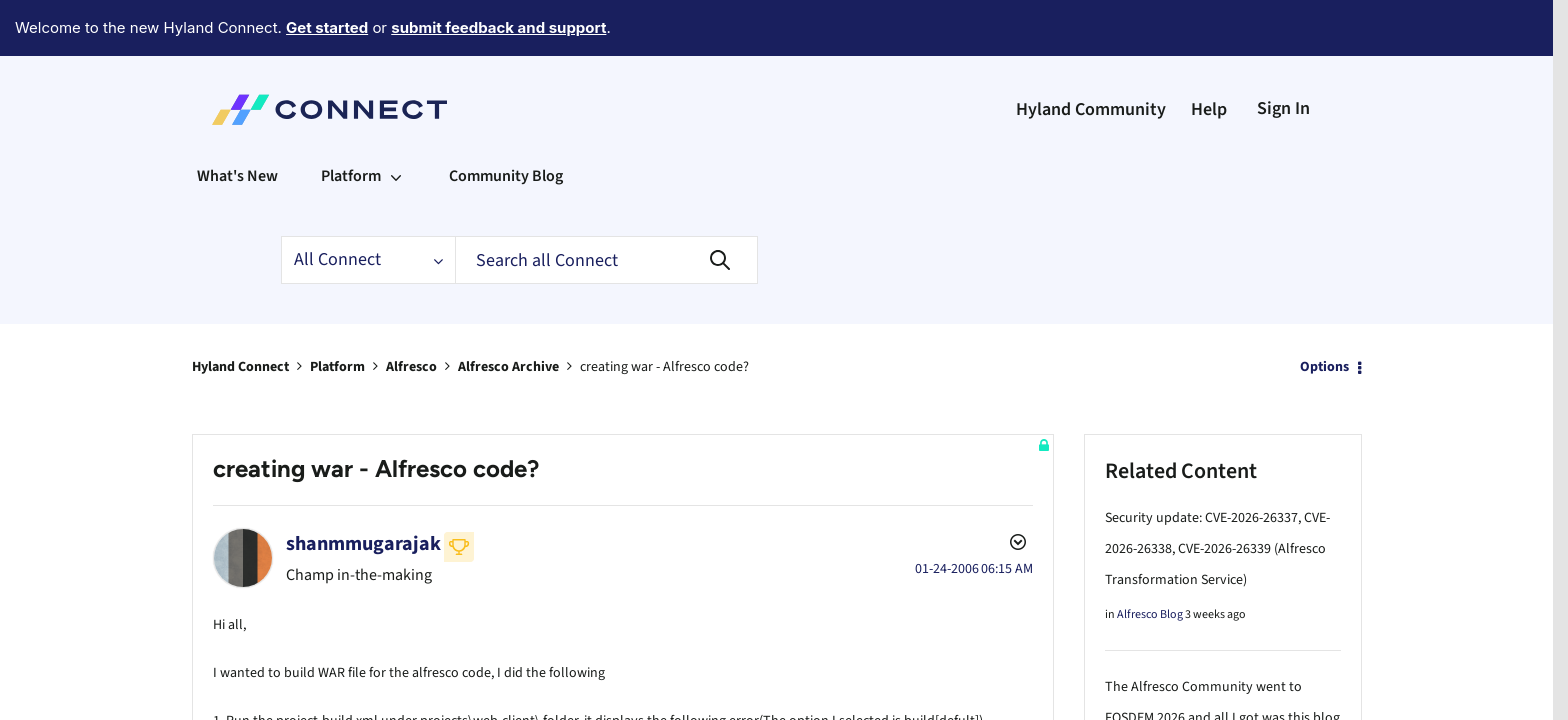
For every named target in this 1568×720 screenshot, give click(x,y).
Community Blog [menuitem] (506, 121)
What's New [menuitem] (237, 121)
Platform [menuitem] (351, 121)
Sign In (1283, 53)
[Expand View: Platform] (396, 121)
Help (1209, 54)
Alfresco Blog (1150, 559)
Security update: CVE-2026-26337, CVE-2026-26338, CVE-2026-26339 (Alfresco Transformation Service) (1217, 494)
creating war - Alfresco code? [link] (664, 312)
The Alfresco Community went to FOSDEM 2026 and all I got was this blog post (1222, 663)
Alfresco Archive (508, 312)
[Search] (606, 205)
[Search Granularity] (368, 205)
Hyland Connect (240, 312)
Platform (337, 312)
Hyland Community (1091, 54)
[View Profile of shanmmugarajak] (363, 489)
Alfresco (411, 312)
